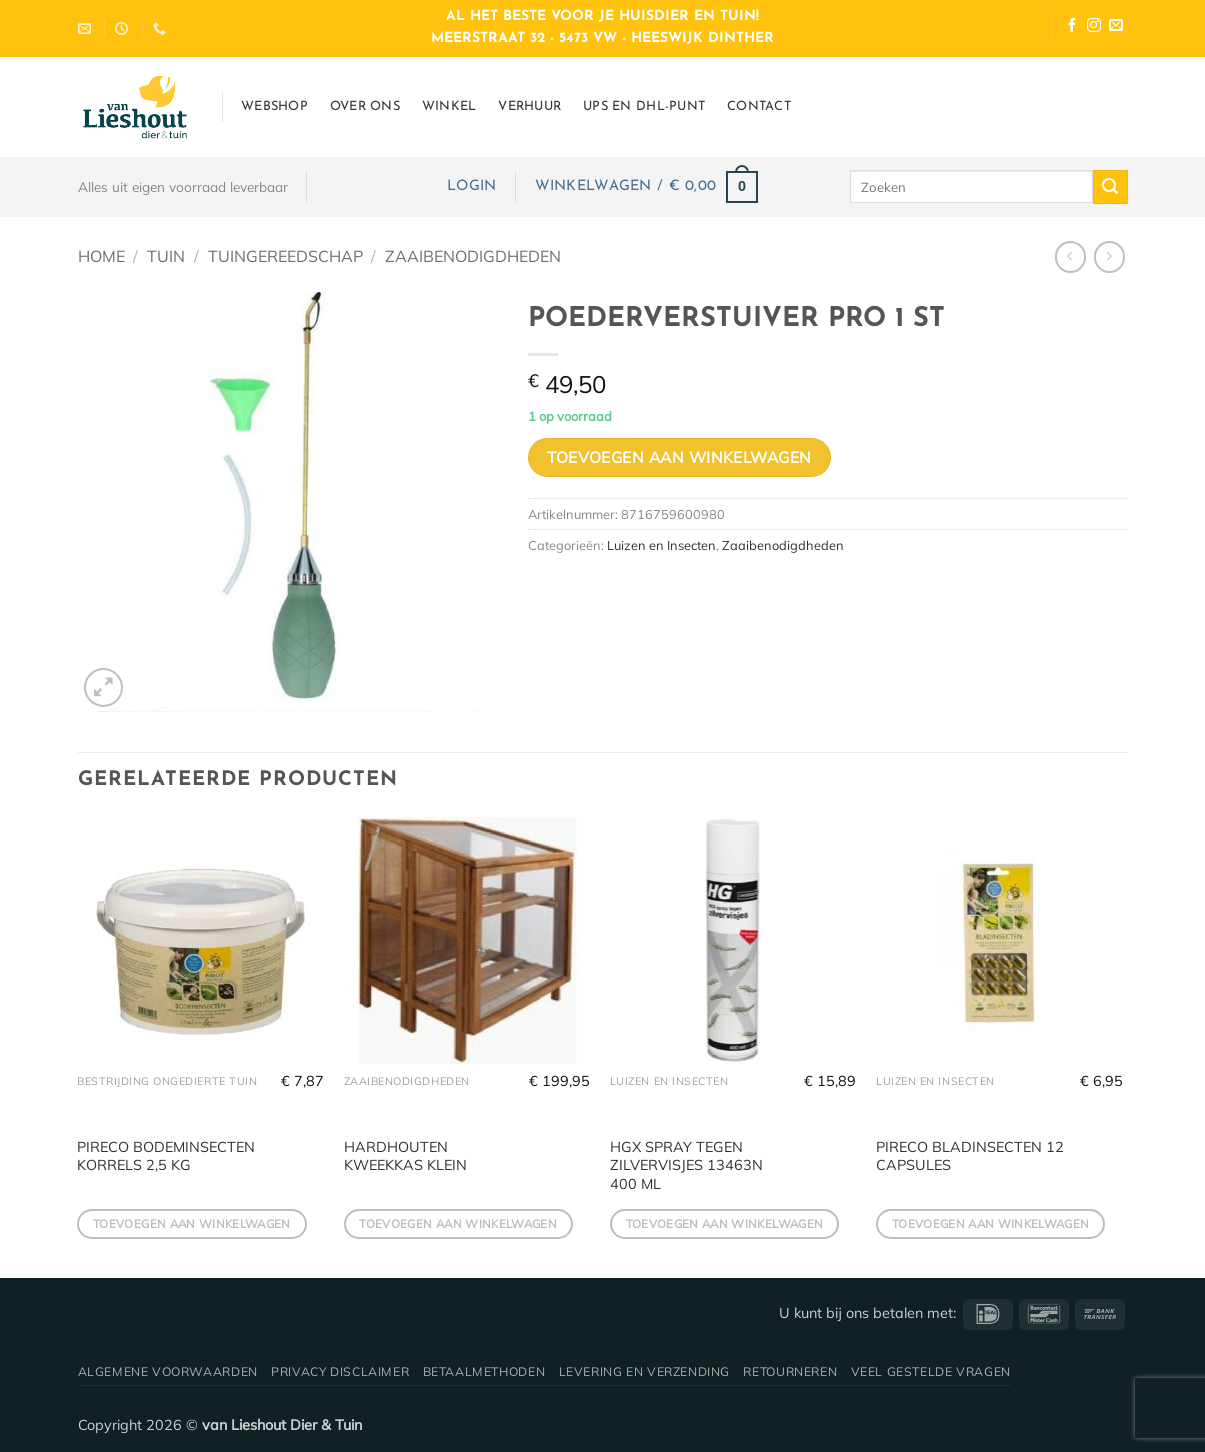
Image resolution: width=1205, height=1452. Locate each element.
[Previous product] (1109, 256)
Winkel (449, 106)
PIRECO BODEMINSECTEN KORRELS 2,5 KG (166, 1156)
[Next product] (1070, 256)
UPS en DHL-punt (644, 106)
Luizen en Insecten (661, 545)
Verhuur (529, 106)
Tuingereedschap (285, 256)
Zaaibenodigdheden (473, 256)
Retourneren (790, 1371)
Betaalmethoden (484, 1371)
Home (101, 256)
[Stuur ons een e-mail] (1116, 27)
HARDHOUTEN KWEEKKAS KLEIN (405, 1156)
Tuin (166, 256)
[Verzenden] (1110, 187)
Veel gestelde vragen (931, 1371)
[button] (471, 186)
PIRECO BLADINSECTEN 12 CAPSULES (970, 1156)
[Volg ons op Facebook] (1072, 27)
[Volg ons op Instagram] (1094, 27)
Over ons (365, 106)
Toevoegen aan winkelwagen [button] (192, 1223)
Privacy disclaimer (340, 1371)
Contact (759, 106)
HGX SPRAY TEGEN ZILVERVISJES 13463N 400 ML (686, 1165)
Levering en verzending (644, 1371)
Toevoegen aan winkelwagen (679, 457)
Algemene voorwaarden (168, 1371)
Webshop (274, 106)
